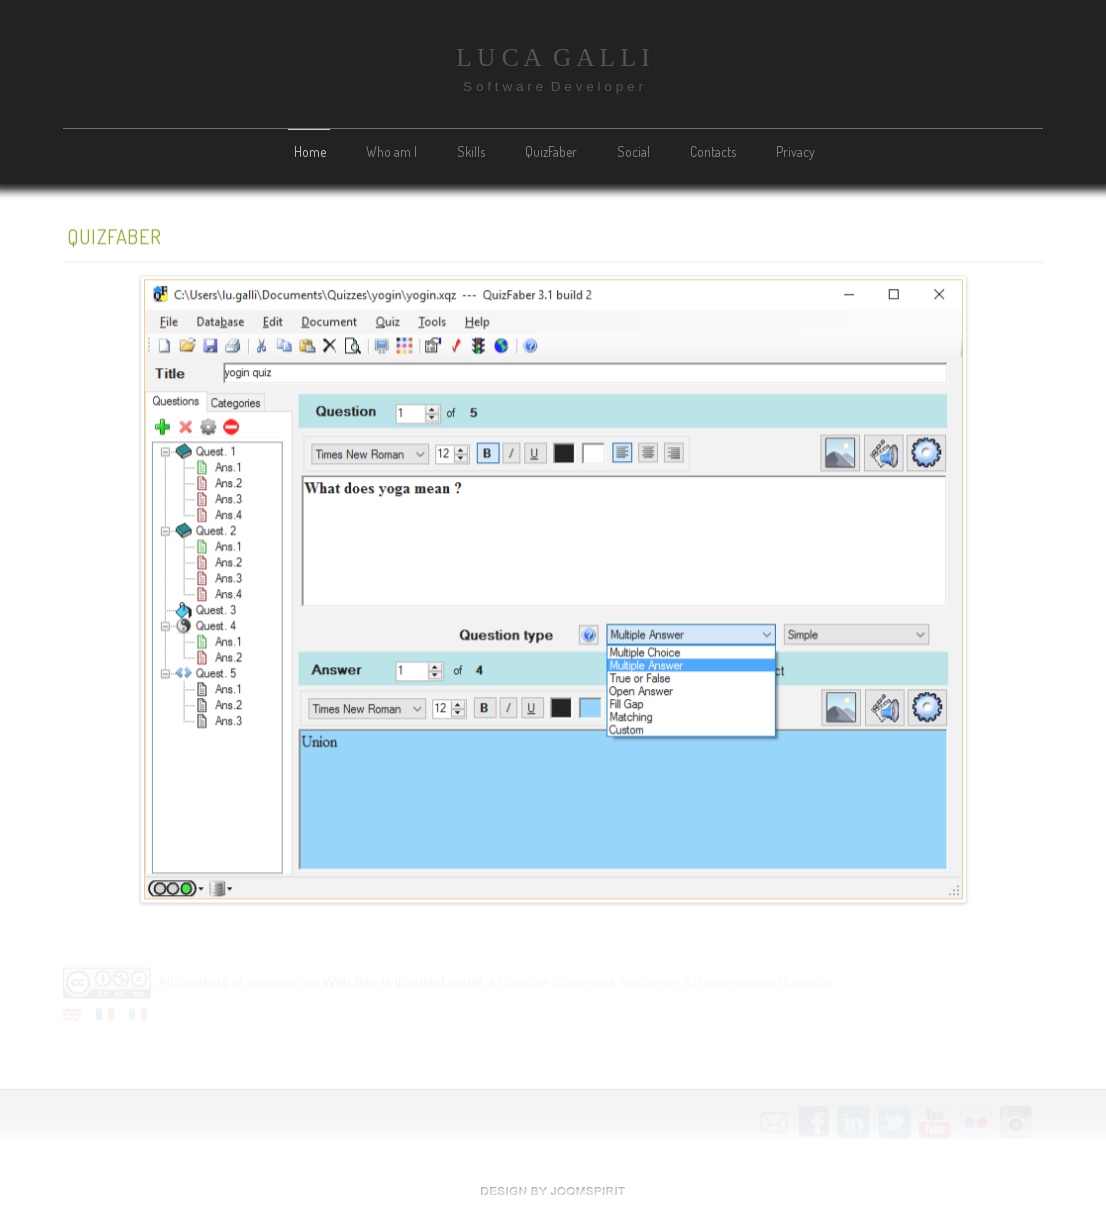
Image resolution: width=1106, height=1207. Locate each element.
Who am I (391, 151)
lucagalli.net (283, 981)
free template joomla (553, 1191)
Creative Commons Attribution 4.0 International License (664, 981)
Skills (471, 151)
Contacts (713, 151)
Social (633, 151)
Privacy (795, 151)
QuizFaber (551, 151)
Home (310, 151)
